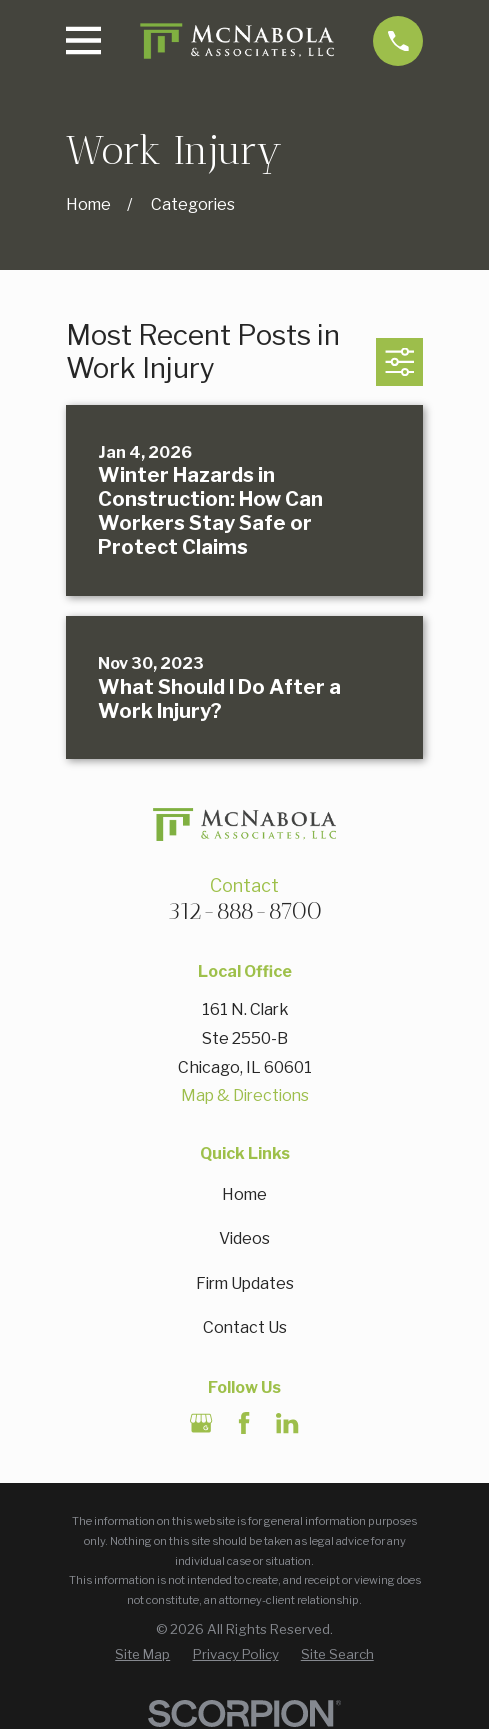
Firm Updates (245, 1283)
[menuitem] (142, 1654)
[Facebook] (244, 1423)
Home (244, 1194)
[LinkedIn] (287, 1423)
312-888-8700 (245, 911)
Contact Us (245, 1327)
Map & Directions (245, 1095)
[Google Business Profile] (201, 1423)
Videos (244, 1238)
